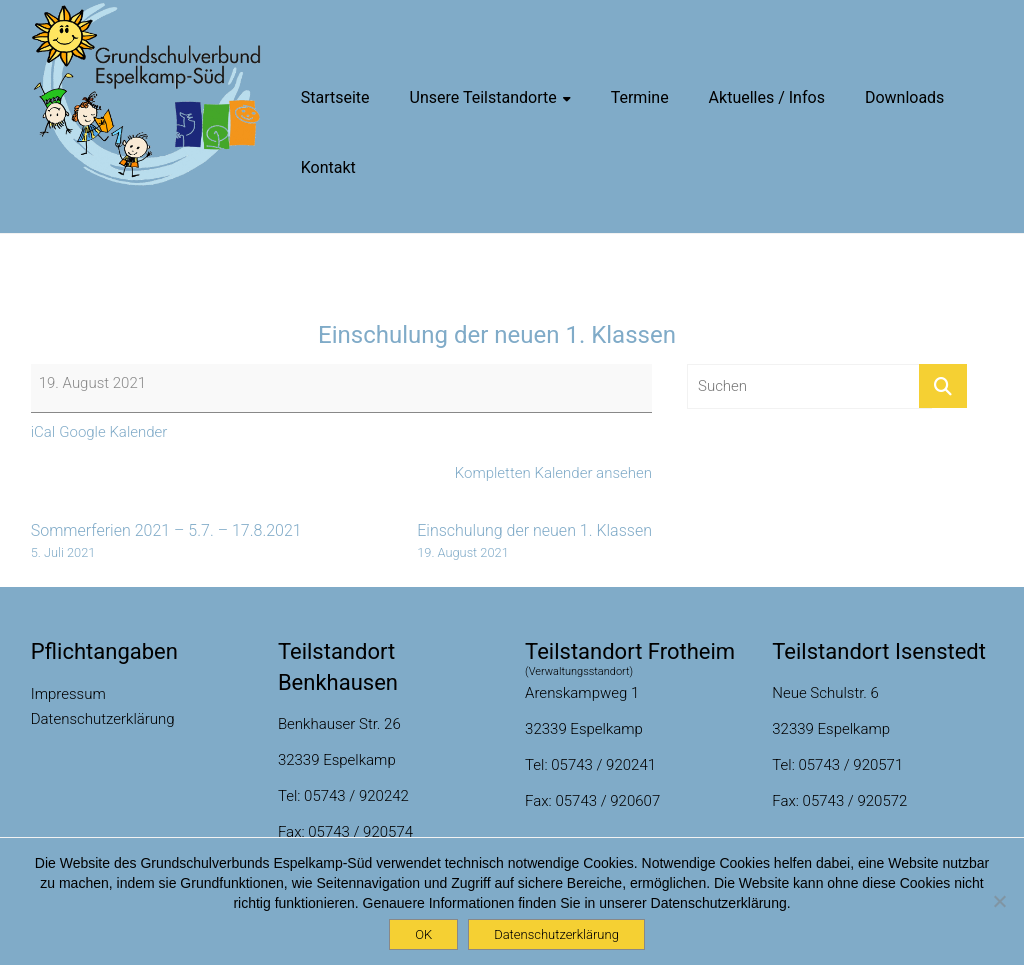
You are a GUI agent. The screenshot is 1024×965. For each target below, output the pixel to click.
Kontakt (328, 167)
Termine (640, 97)
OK (423, 934)
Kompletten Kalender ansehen (553, 473)
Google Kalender (113, 432)
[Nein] (999, 901)
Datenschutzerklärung (103, 719)
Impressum (68, 694)
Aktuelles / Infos (767, 97)
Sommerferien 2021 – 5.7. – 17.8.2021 (166, 541)
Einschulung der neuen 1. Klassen (534, 541)
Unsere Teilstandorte (483, 97)
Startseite (335, 97)
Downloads (904, 97)
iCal (43, 432)
